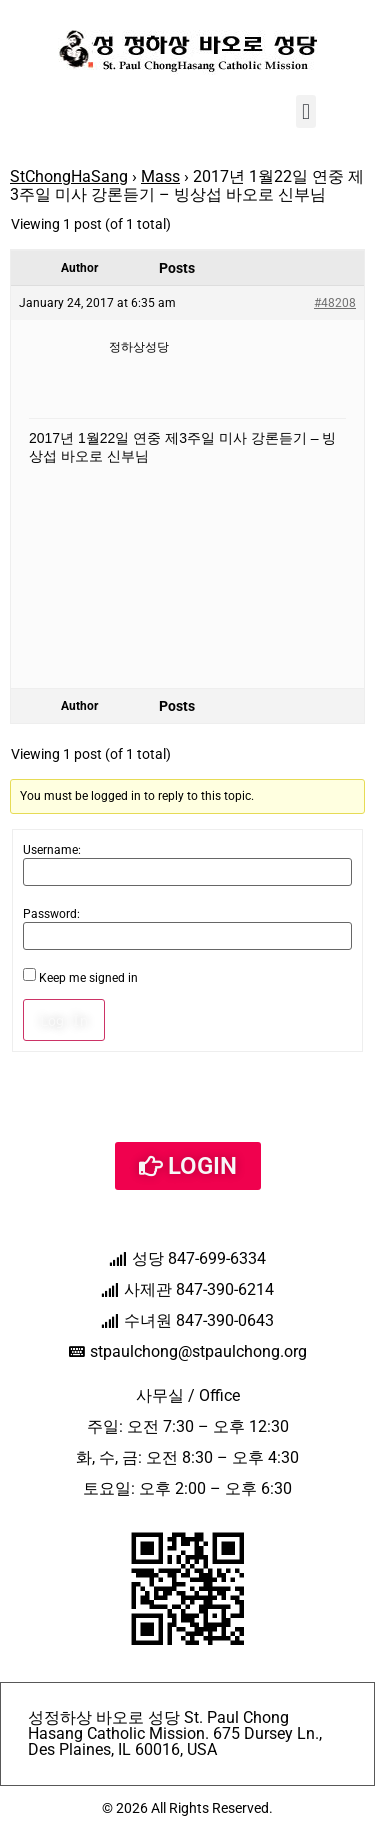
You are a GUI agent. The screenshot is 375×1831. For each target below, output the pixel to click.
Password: (51, 914)
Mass (160, 176)
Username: (52, 850)
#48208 (335, 303)
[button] (305, 111)
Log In (64, 1020)
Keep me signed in (88, 978)
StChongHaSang (69, 176)
